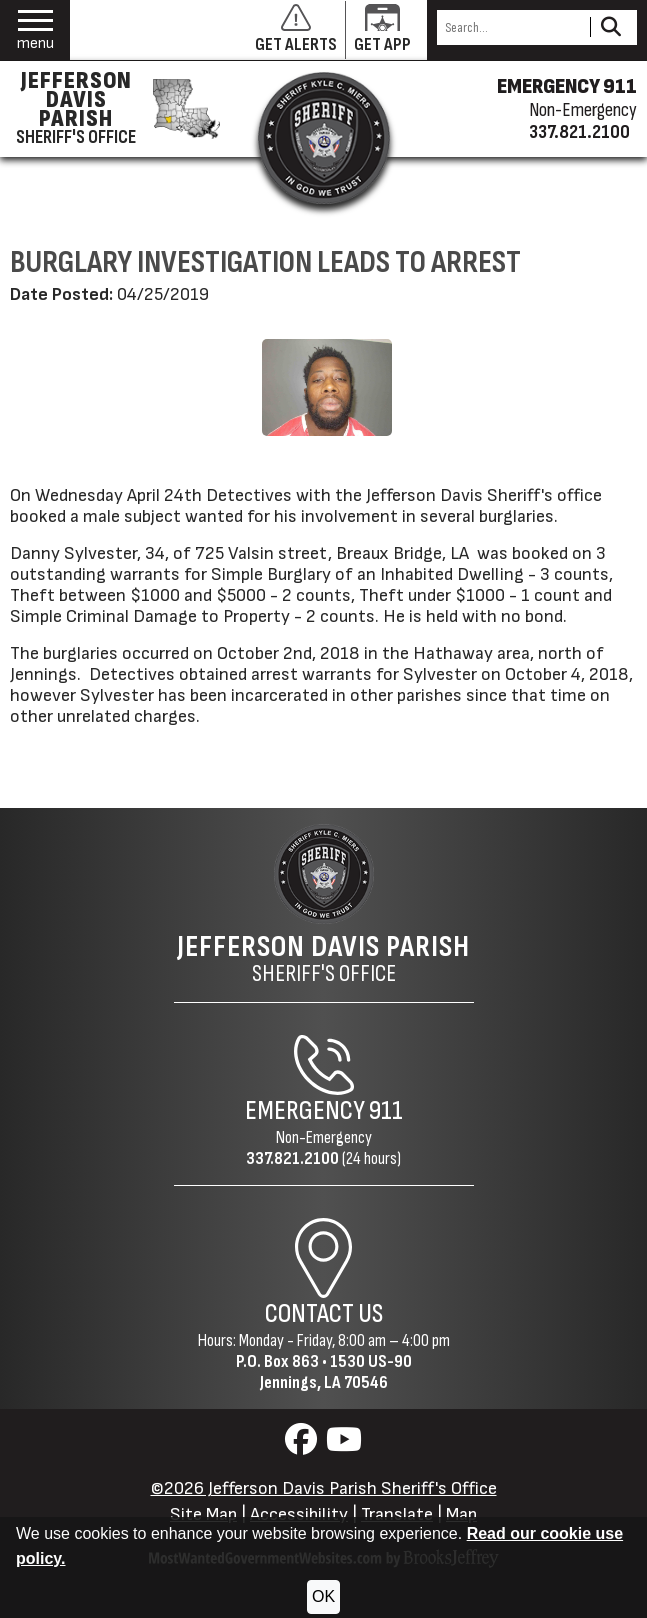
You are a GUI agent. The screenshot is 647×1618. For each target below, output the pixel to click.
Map (461, 1514)
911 (386, 1111)
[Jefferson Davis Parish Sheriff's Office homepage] (112, 109)
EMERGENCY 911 (567, 87)
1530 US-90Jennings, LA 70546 (336, 1372)
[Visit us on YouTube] (344, 1445)
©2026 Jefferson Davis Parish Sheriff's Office (324, 1488)
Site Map (203, 1514)
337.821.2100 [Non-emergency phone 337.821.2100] (579, 132)
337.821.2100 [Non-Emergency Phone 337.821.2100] (292, 1158)
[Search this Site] (510, 27)
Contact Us (324, 1314)
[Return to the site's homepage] (324, 138)
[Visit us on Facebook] (303, 1445)
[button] (35, 30)
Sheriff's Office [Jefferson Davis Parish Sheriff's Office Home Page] (323, 959)
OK (323, 1596)
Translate (397, 1514)
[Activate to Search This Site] (610, 27)
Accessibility (299, 1514)
